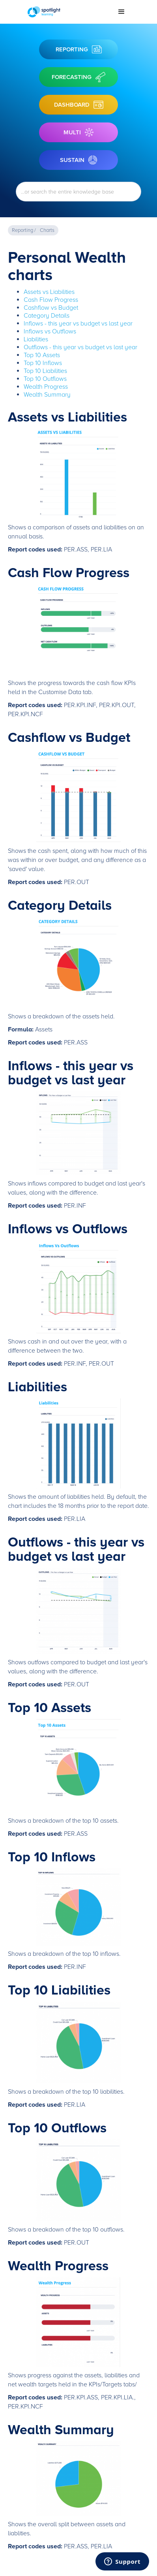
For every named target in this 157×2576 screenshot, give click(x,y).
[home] (67, 12)
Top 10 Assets (42, 355)
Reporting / (24, 230)
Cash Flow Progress (51, 300)
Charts (47, 230)
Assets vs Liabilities (49, 292)
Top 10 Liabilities (45, 371)
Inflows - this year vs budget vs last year (78, 323)
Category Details (46, 316)
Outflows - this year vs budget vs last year (80, 347)
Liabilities (36, 339)
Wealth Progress (46, 387)
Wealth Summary (47, 395)
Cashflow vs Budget (51, 308)
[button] (121, 12)
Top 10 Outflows (45, 379)
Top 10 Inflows (43, 363)
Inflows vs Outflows (50, 331)
